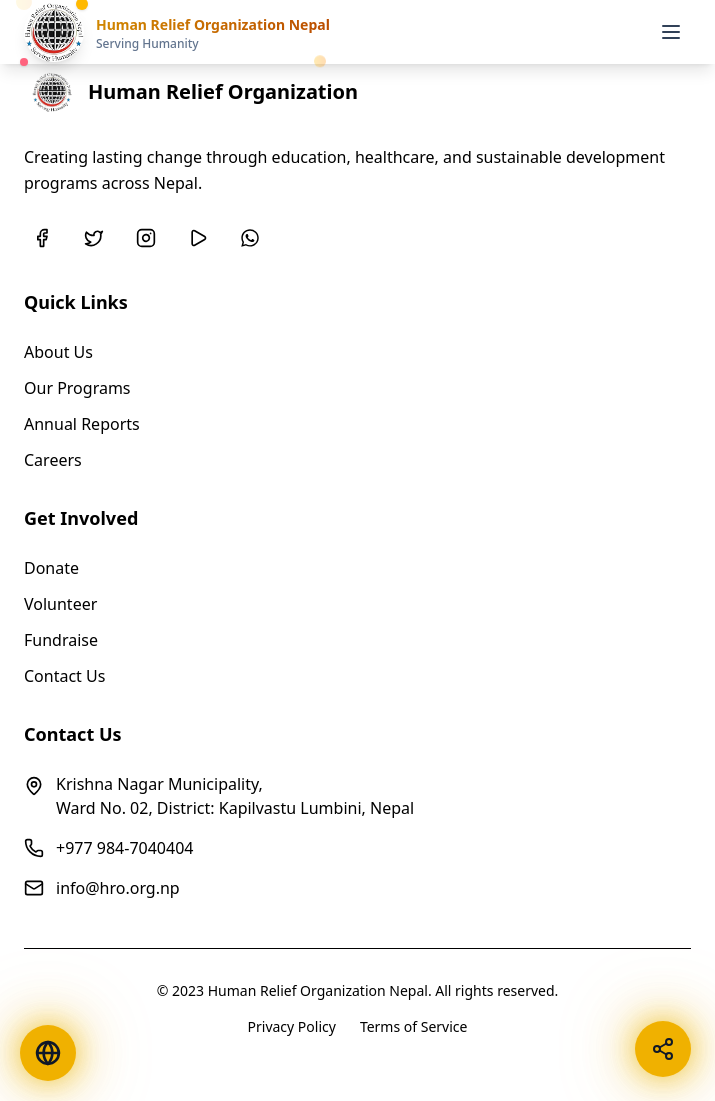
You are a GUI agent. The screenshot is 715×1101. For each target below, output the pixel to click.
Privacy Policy (292, 1026)
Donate (51, 568)
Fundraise (61, 640)
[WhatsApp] (250, 238)
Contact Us (64, 676)
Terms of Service (414, 1026)
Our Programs (77, 388)
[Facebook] (42, 238)
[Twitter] (94, 238)
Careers (53, 460)
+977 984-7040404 (124, 848)
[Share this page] (663, 1049)
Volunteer (60, 604)
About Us (58, 352)
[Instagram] (146, 238)
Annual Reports (82, 424)
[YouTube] (198, 238)
